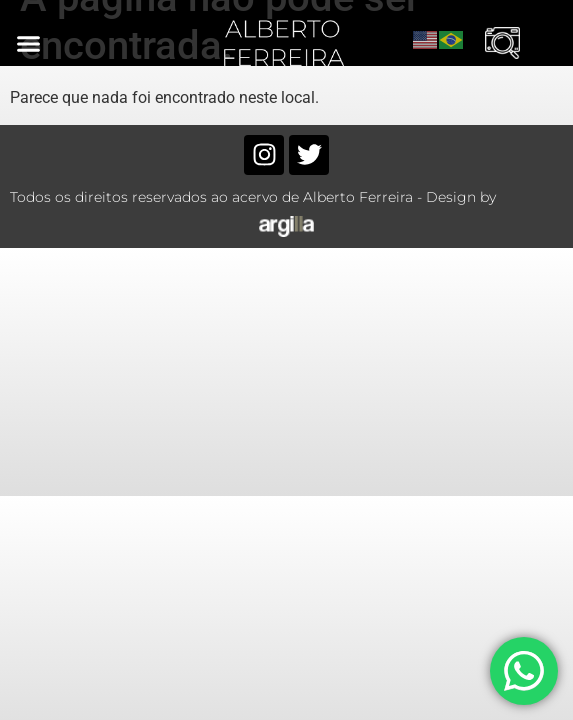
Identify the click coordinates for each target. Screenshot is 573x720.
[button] (29, 43)
